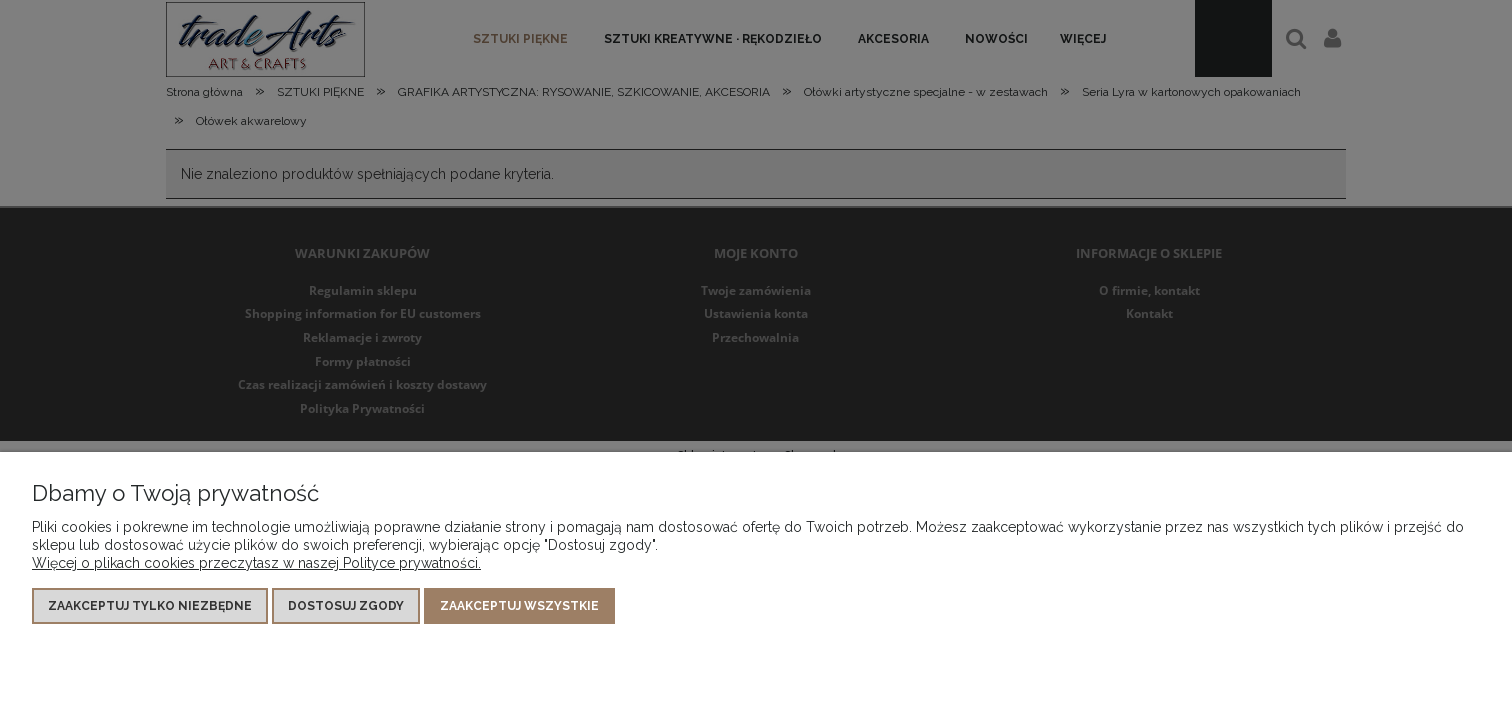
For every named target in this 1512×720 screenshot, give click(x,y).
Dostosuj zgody (346, 606)
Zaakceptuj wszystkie (519, 606)
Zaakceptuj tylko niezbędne (150, 606)
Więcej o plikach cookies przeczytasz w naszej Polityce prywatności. (256, 563)
